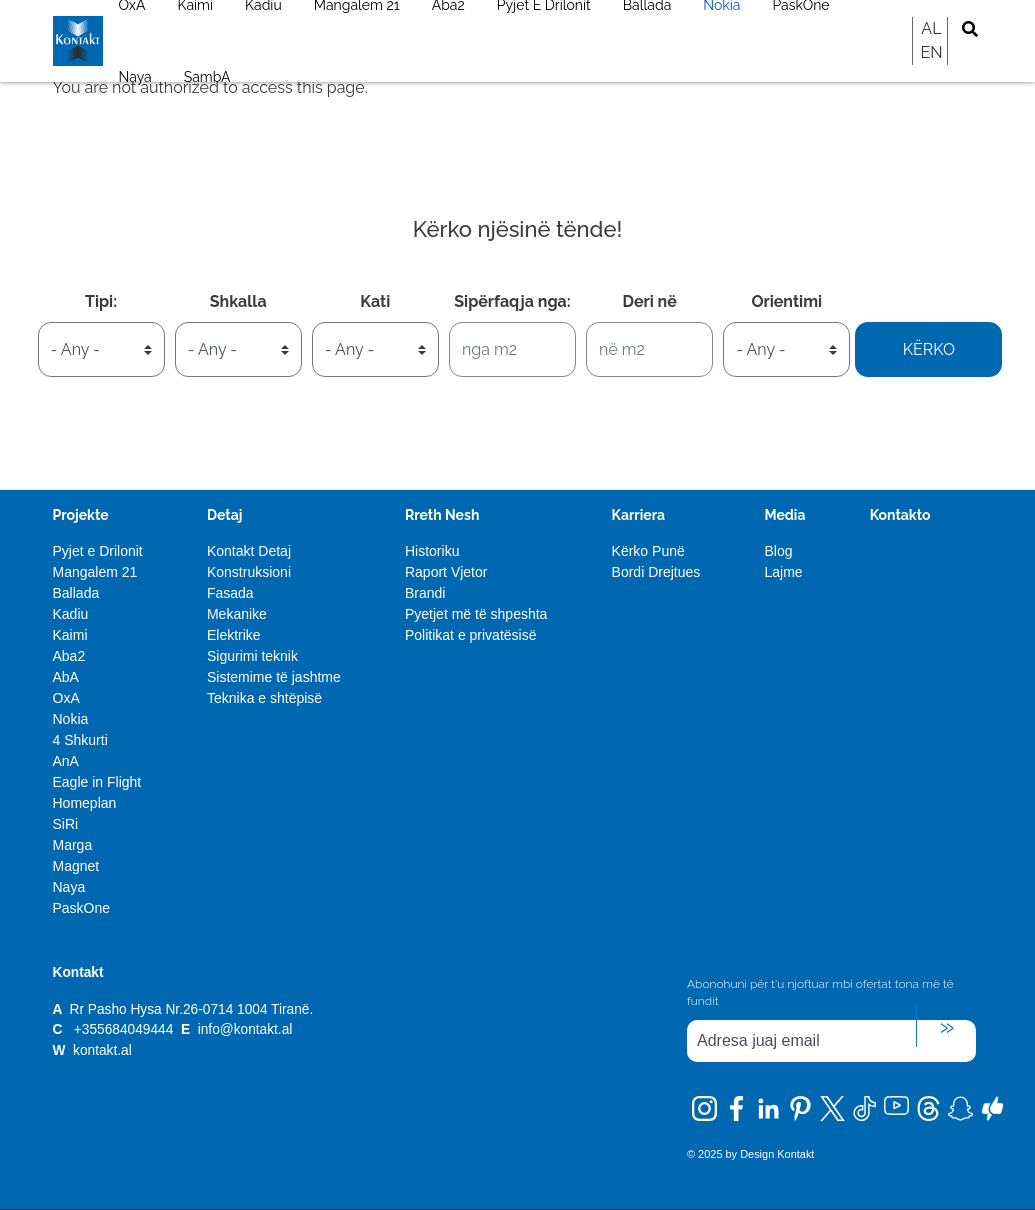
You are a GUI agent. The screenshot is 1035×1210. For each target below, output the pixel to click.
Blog (778, 551)
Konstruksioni (249, 572)
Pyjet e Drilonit (98, 551)
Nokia (71, 719)
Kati (375, 301)
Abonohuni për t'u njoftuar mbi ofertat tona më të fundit (820, 992)
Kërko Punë (648, 551)
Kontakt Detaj (249, 551)
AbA (66, 677)
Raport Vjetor (446, 572)
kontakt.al (102, 1050)
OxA (66, 698)
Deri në (649, 301)
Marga (73, 845)
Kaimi (70, 635)
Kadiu (71, 614)
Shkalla (238, 301)
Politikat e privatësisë (471, 635)
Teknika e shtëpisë (264, 698)
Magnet (76, 866)
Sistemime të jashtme (274, 677)
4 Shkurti (80, 740)
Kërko (929, 349)
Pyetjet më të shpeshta (476, 614)
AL (931, 28)
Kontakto (900, 515)
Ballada (76, 593)
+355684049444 (123, 1029)
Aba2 (69, 656)
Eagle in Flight (97, 782)
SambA (207, 77)
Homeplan (85, 803)
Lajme (783, 572)
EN (931, 52)
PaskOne (82, 908)
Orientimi (786, 301)
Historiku (432, 551)
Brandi (425, 593)
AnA (66, 761)
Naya (135, 77)
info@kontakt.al (245, 1029)
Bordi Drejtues (656, 572)
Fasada (230, 593)
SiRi (66, 824)
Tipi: (101, 301)
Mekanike (237, 614)
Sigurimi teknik (252, 656)
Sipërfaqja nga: (512, 301)
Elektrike (234, 635)
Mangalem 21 (95, 572)
